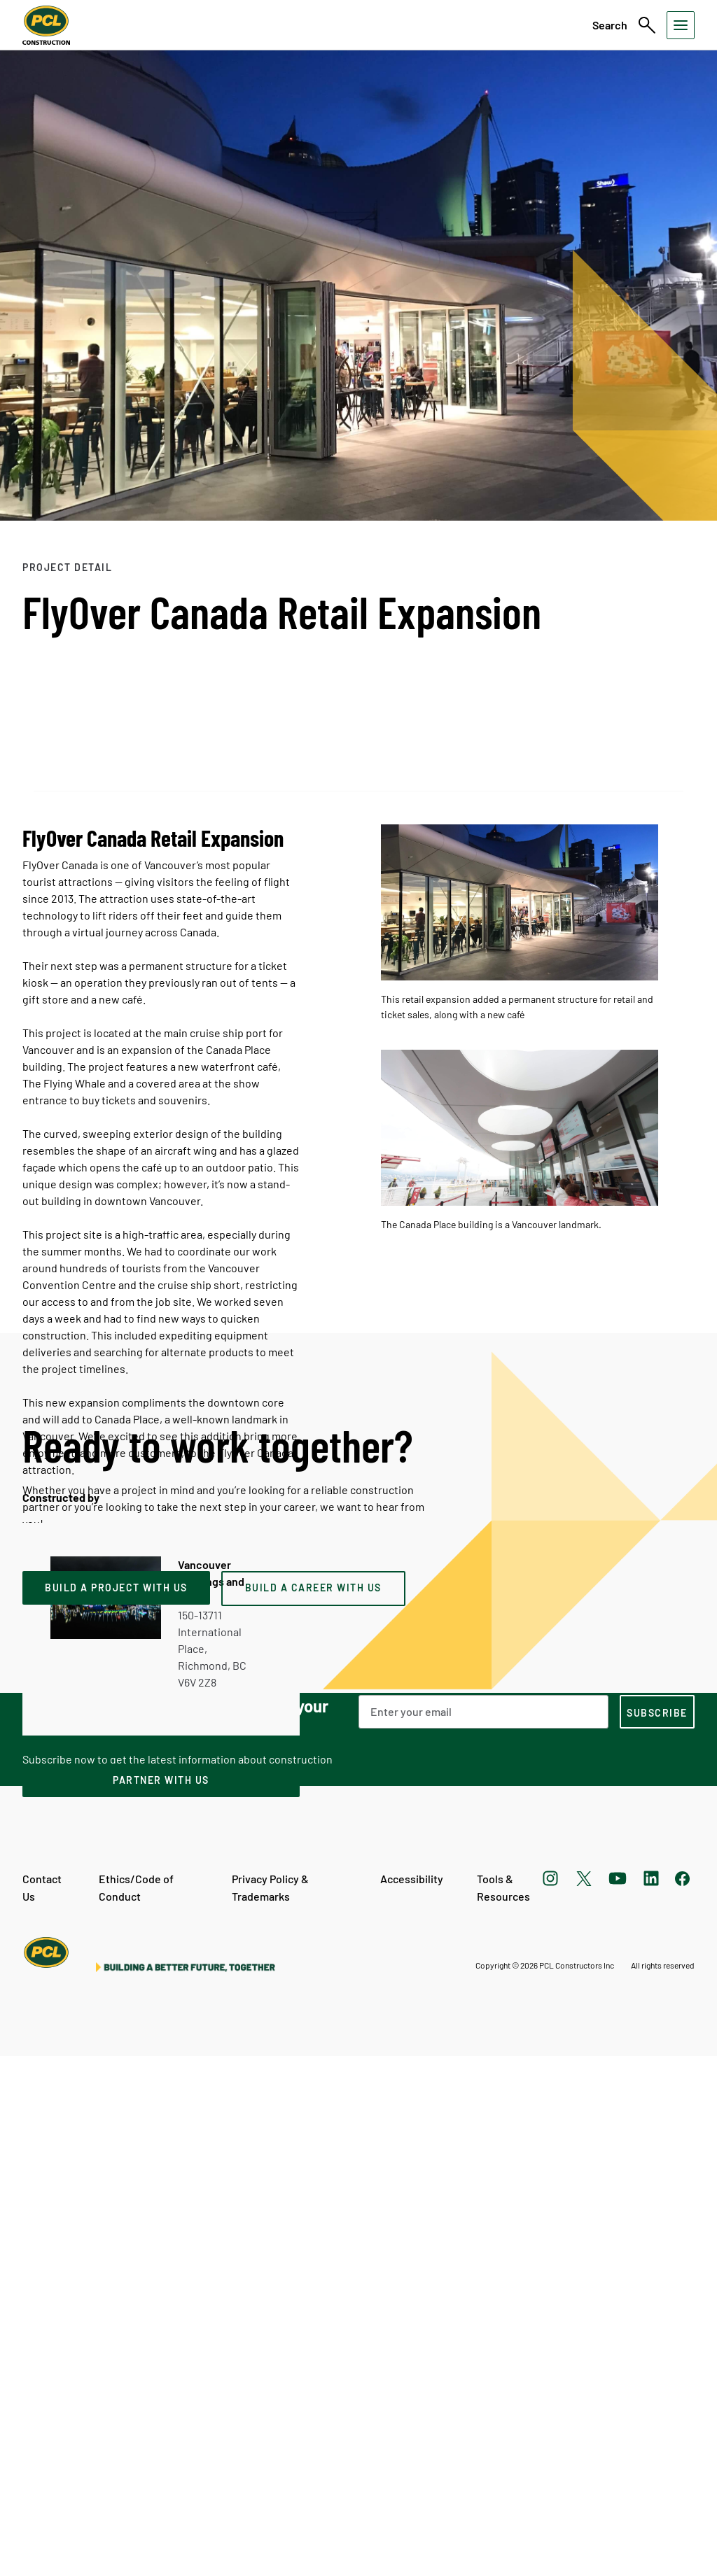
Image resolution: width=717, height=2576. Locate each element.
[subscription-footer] (657, 2231)
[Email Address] (483, 2231)
